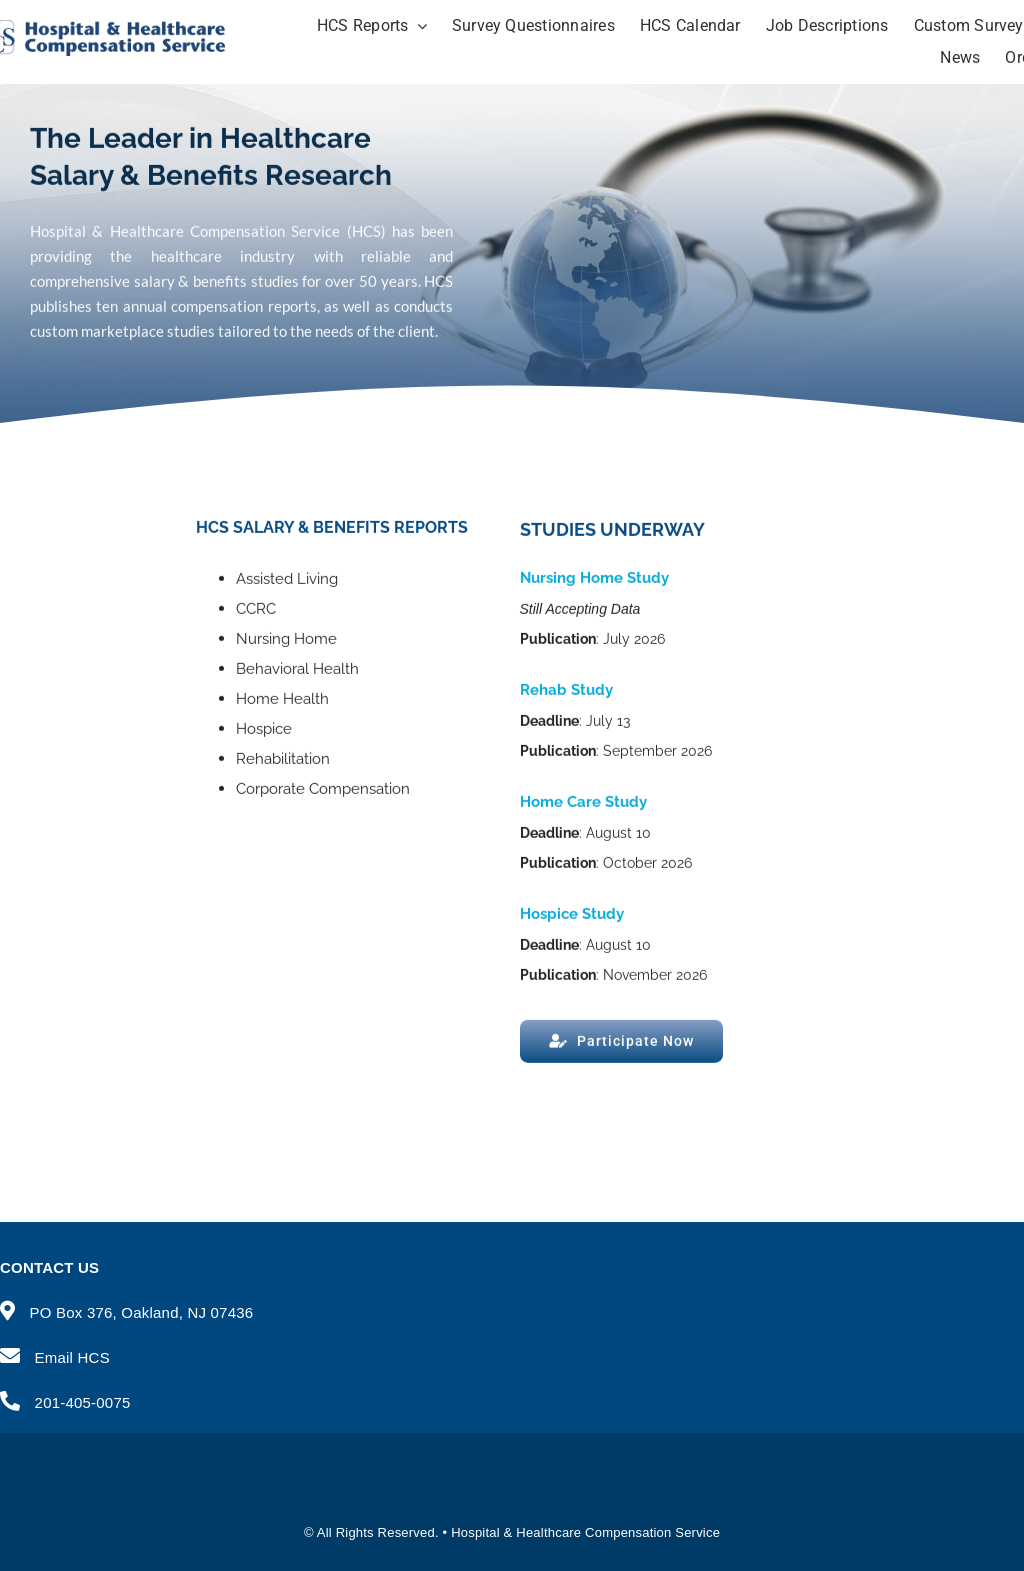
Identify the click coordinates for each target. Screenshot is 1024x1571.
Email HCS (72, 1357)
